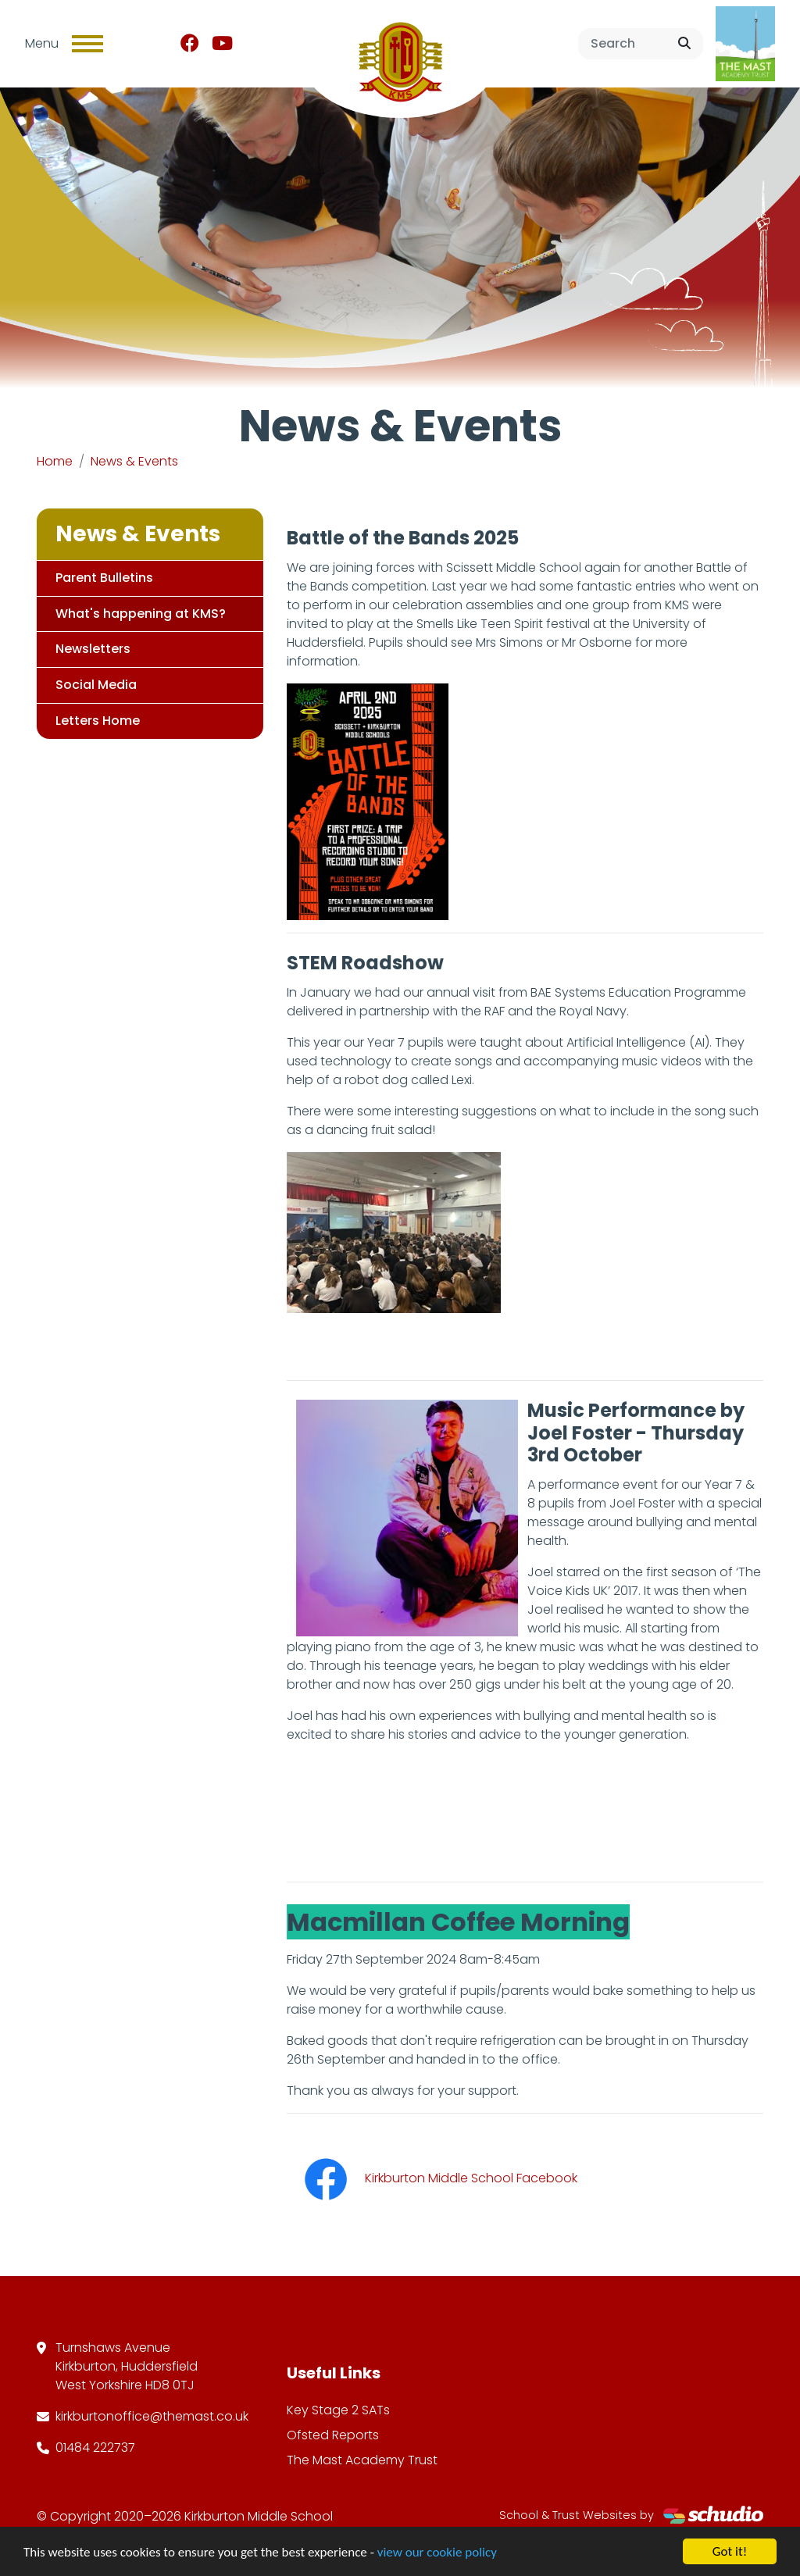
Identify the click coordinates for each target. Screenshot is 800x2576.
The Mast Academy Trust (362, 2460)
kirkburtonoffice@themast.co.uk (151, 2416)
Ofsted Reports (333, 2435)
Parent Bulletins (101, 578)
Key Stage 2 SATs (338, 2410)
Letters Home (94, 721)
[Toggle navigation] (87, 43)
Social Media (93, 685)
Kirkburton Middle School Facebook (435, 2178)
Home (55, 461)
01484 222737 (95, 2447)
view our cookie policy (437, 2553)
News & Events (134, 461)
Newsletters (89, 649)
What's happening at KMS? (137, 614)
